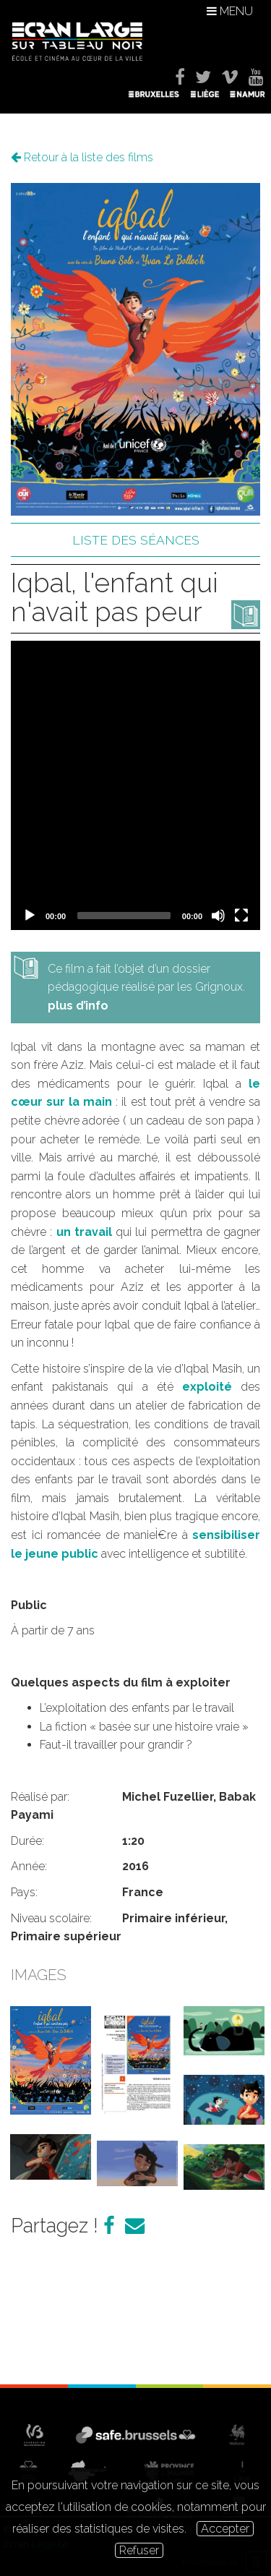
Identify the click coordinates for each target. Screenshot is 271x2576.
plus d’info (78, 1005)
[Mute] (218, 915)
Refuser (139, 2550)
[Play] (29, 915)
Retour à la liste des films (82, 157)
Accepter (225, 2529)
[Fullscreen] (241, 915)
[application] (135, 785)
